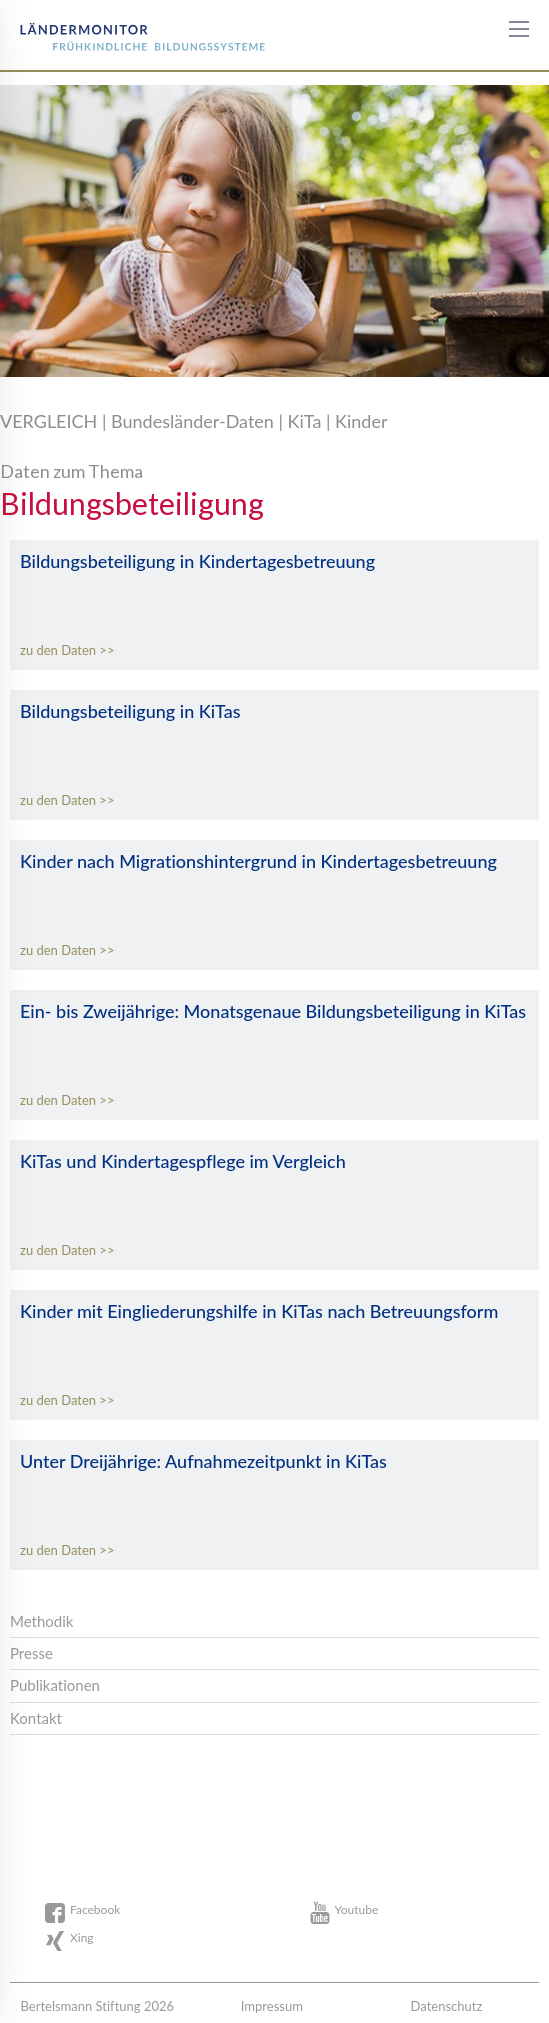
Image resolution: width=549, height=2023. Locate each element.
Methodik (41, 1621)
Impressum (272, 2006)
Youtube (357, 1909)
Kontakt (36, 1718)
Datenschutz (447, 2006)
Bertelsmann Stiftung (92, 30)
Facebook (95, 1909)
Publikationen (55, 1685)
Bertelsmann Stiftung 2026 (97, 2006)
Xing (82, 1937)
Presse (31, 1653)
